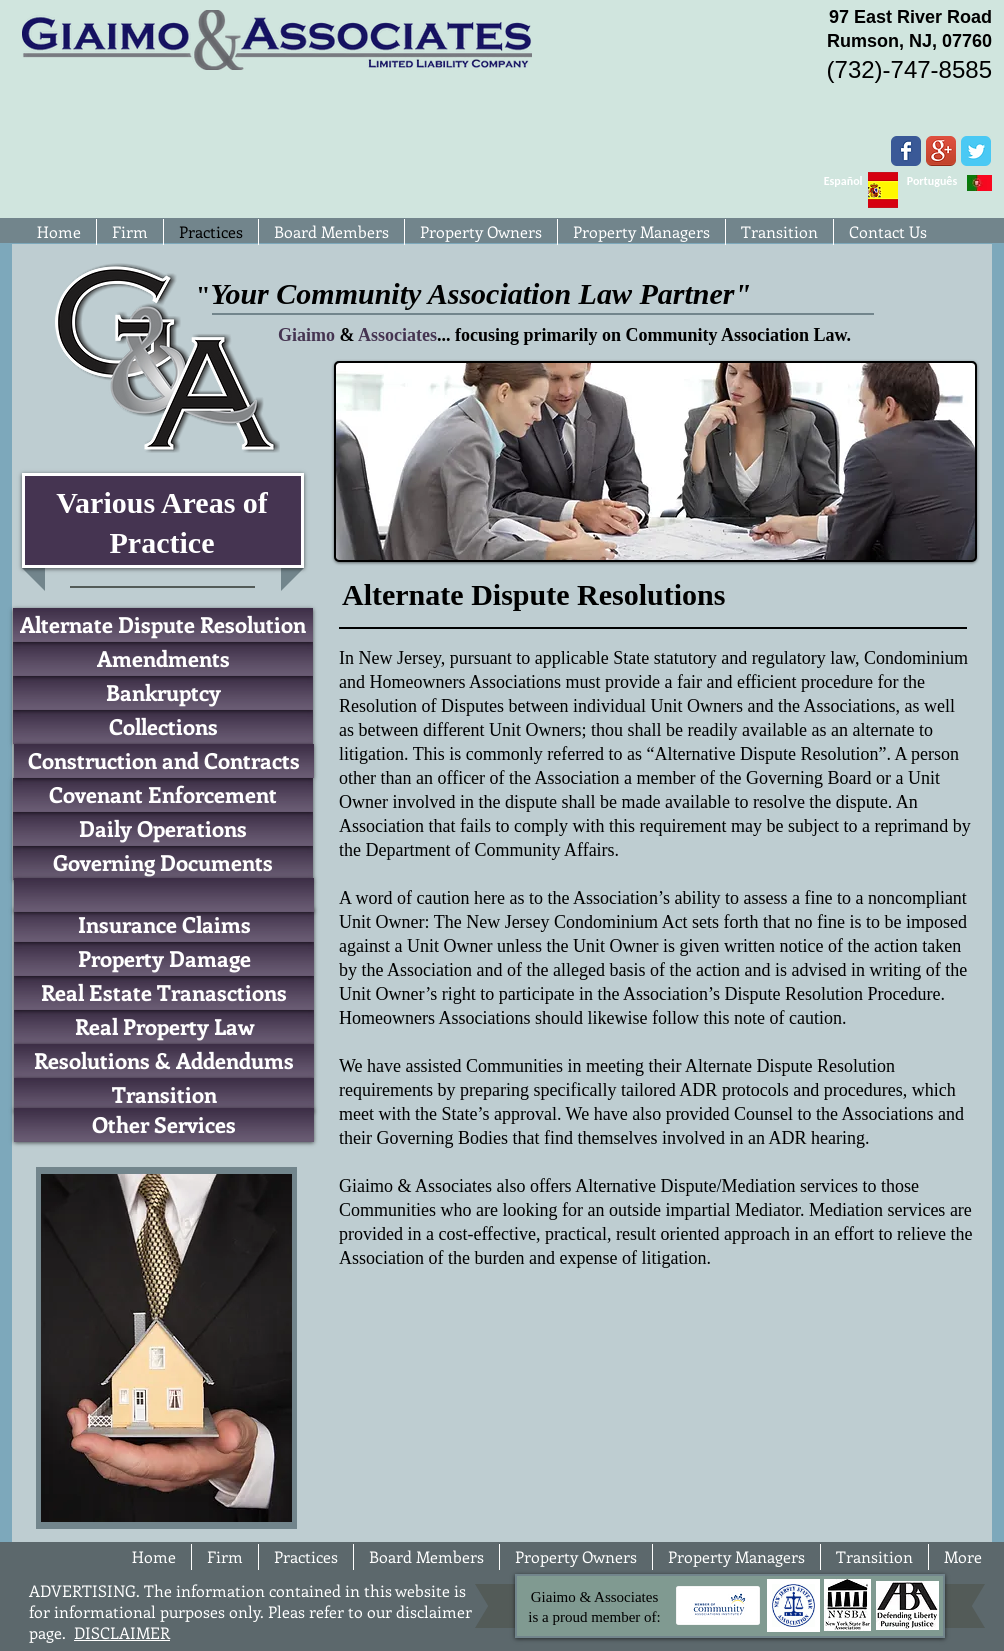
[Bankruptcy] (163, 693)
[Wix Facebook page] (906, 151)
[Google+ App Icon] (941, 151)
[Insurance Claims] (164, 925)
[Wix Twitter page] (976, 151)
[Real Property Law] (164, 1027)
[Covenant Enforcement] (163, 795)
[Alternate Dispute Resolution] (163, 625)
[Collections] (163, 727)
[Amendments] (163, 659)
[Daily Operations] (163, 829)
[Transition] (164, 1095)
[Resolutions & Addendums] (164, 1061)
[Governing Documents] (163, 863)
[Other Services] (164, 1125)
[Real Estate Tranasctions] (164, 993)
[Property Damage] (164, 959)
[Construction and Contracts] (164, 761)
